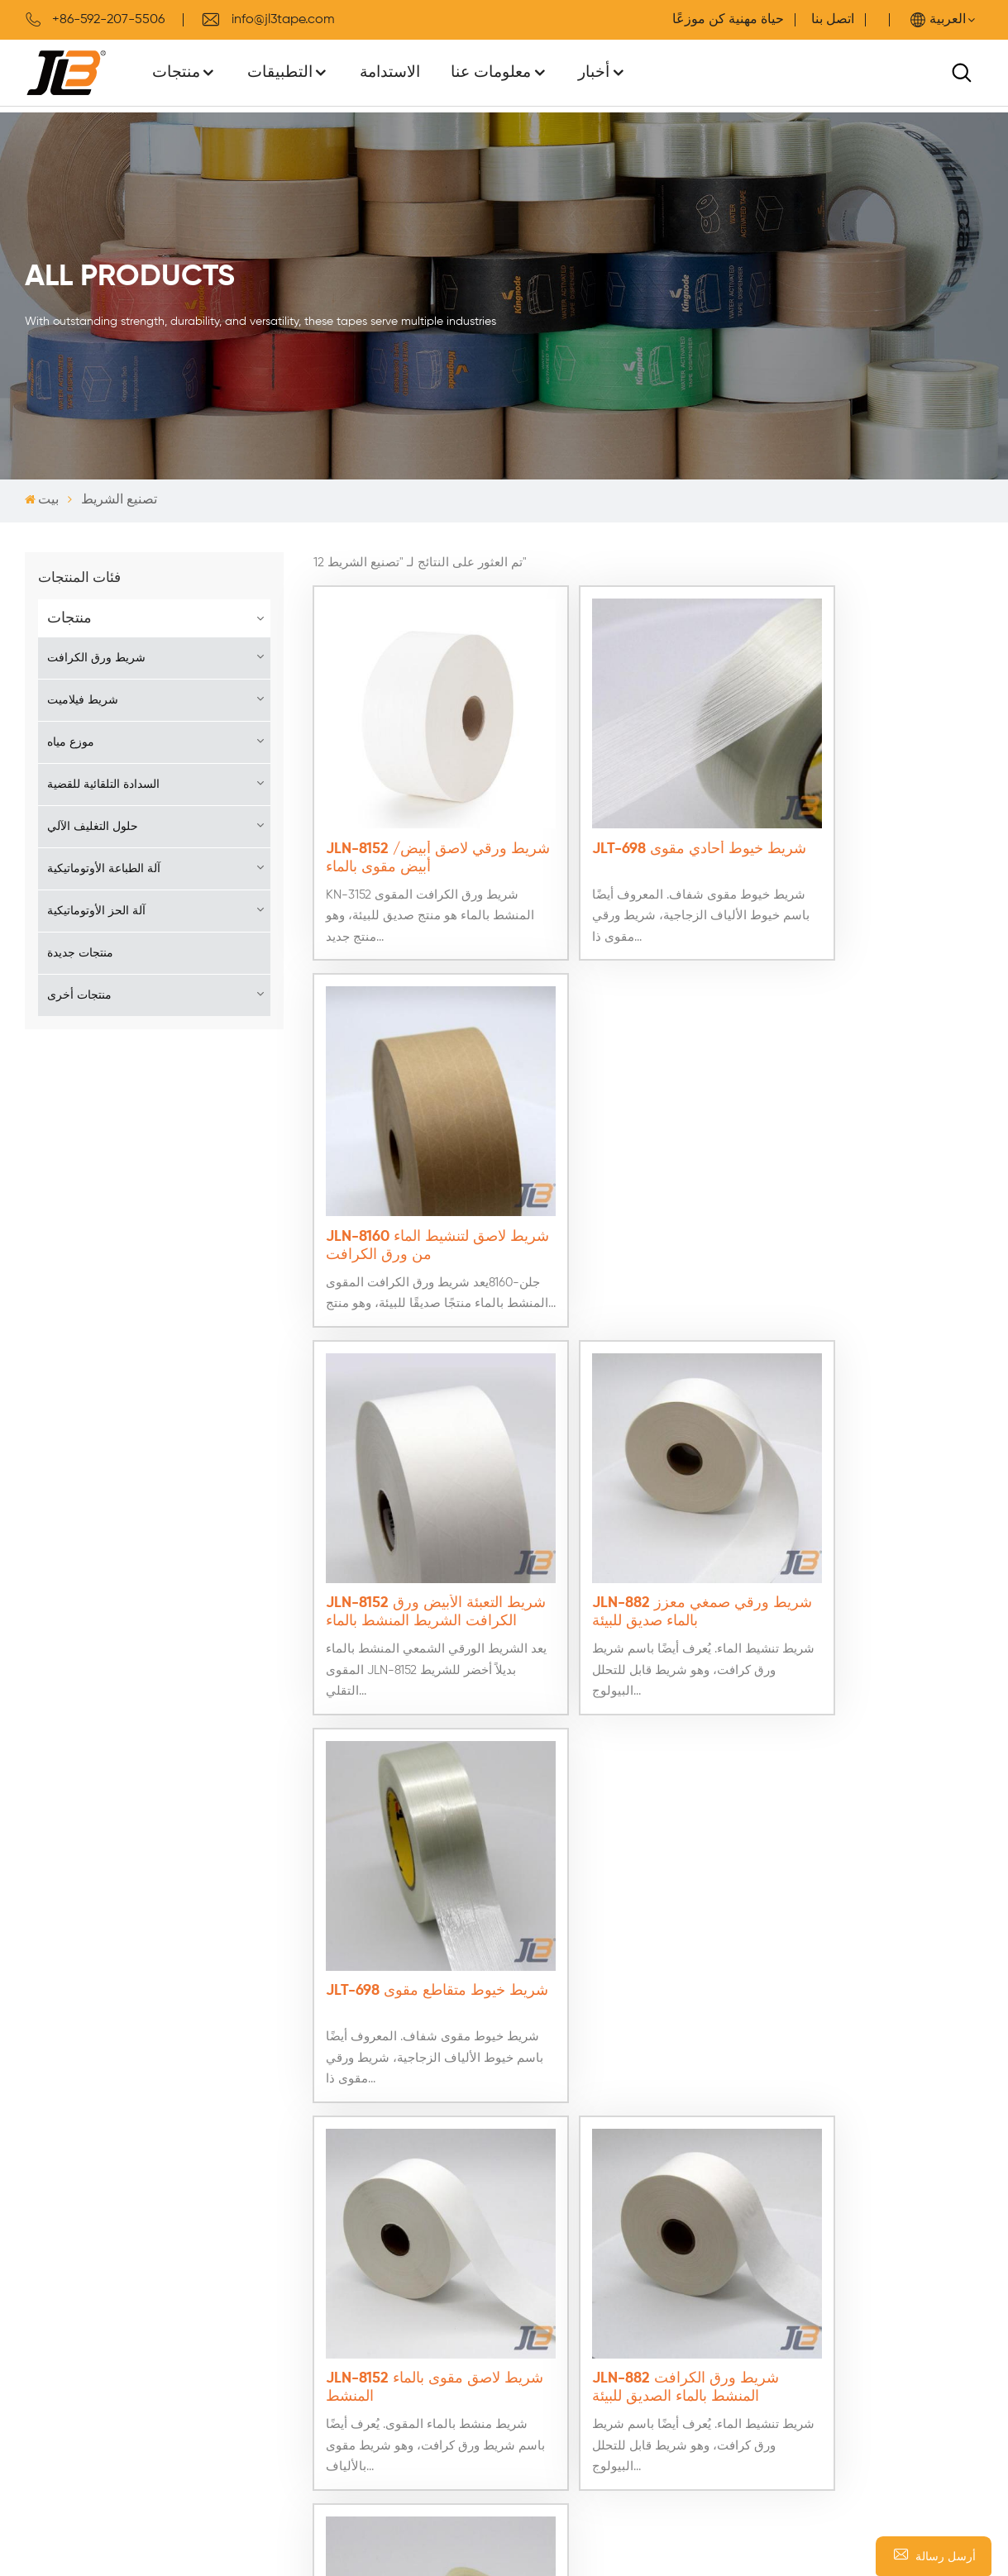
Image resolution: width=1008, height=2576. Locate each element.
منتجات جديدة (80, 953)
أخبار (593, 72)
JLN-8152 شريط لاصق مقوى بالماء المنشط (418, 1512)
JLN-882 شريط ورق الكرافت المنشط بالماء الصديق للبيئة (647, 1512)
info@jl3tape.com (267, 20)
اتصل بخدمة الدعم (256, 2210)
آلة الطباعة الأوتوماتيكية (103, 869)
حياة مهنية (756, 19)
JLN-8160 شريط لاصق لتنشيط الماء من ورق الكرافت (874, 818)
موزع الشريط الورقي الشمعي (528, 2367)
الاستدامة (390, 72)
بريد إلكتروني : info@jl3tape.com (835, 2265)
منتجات (176, 72)
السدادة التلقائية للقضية (103, 784)
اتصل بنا (832, 19)
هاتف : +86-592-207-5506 (818, 2290)
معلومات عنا (491, 72)
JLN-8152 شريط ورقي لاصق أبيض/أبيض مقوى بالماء (418, 818)
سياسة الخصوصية (255, 2273)
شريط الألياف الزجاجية (509, 2210)
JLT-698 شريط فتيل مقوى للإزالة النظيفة (864, 1512)
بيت (42, 500)
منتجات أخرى (79, 995)
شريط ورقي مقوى (498, 2430)
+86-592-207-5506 (95, 20)
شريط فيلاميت (82, 700)
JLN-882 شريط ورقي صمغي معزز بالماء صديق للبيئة (646, 1165)
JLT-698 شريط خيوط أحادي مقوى (641, 818)
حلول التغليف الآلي (92, 826)
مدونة (40, 2336)
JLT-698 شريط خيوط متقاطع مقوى (873, 1165)
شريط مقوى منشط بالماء (517, 2304)
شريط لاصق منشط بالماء (516, 2273)
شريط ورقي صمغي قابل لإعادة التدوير (551, 2336)
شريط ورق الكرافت (96, 658)
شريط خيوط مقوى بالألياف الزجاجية (546, 2242)
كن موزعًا (233, 2242)
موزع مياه (70, 742)
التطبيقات (280, 72)
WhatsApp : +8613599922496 (826, 2314)
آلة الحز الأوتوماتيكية (96, 911)
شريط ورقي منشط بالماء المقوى (537, 2399)
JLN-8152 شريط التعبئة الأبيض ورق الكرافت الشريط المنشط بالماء (415, 1166)
